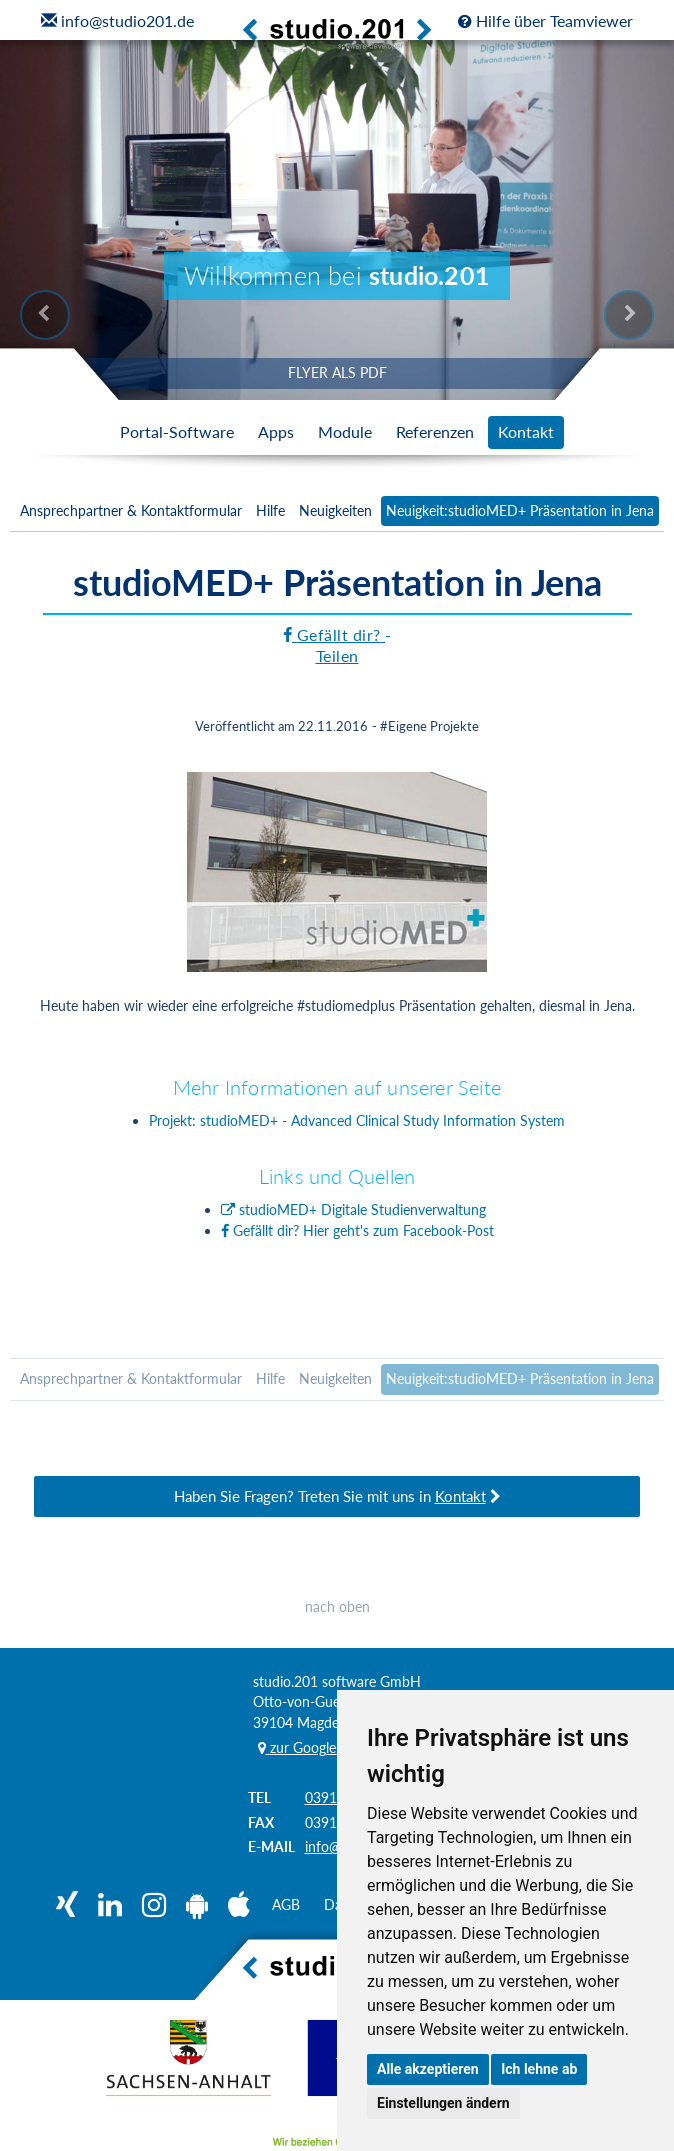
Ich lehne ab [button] (539, 2069)
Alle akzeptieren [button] (428, 2069)
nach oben (337, 1608)
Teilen (337, 655)
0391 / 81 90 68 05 (485, 1675)
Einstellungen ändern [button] (443, 2103)
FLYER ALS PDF (337, 372)
